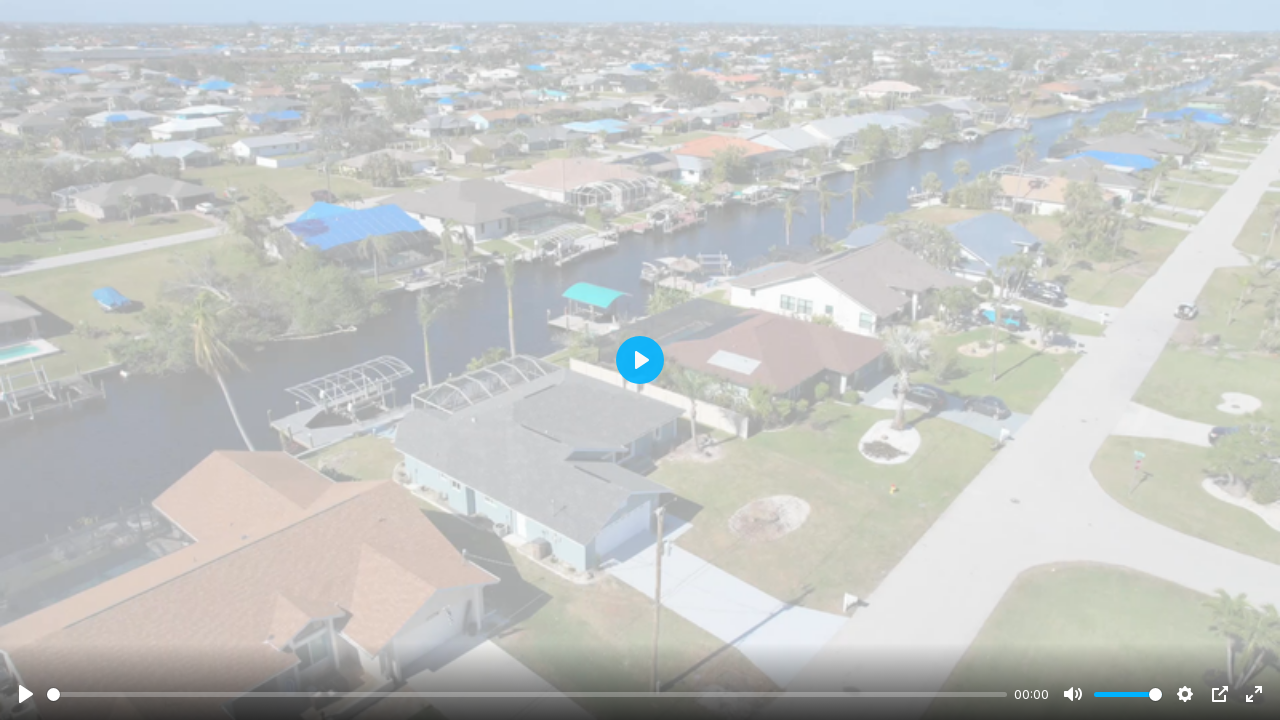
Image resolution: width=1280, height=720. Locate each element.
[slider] (527, 694)
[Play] (26, 694)
